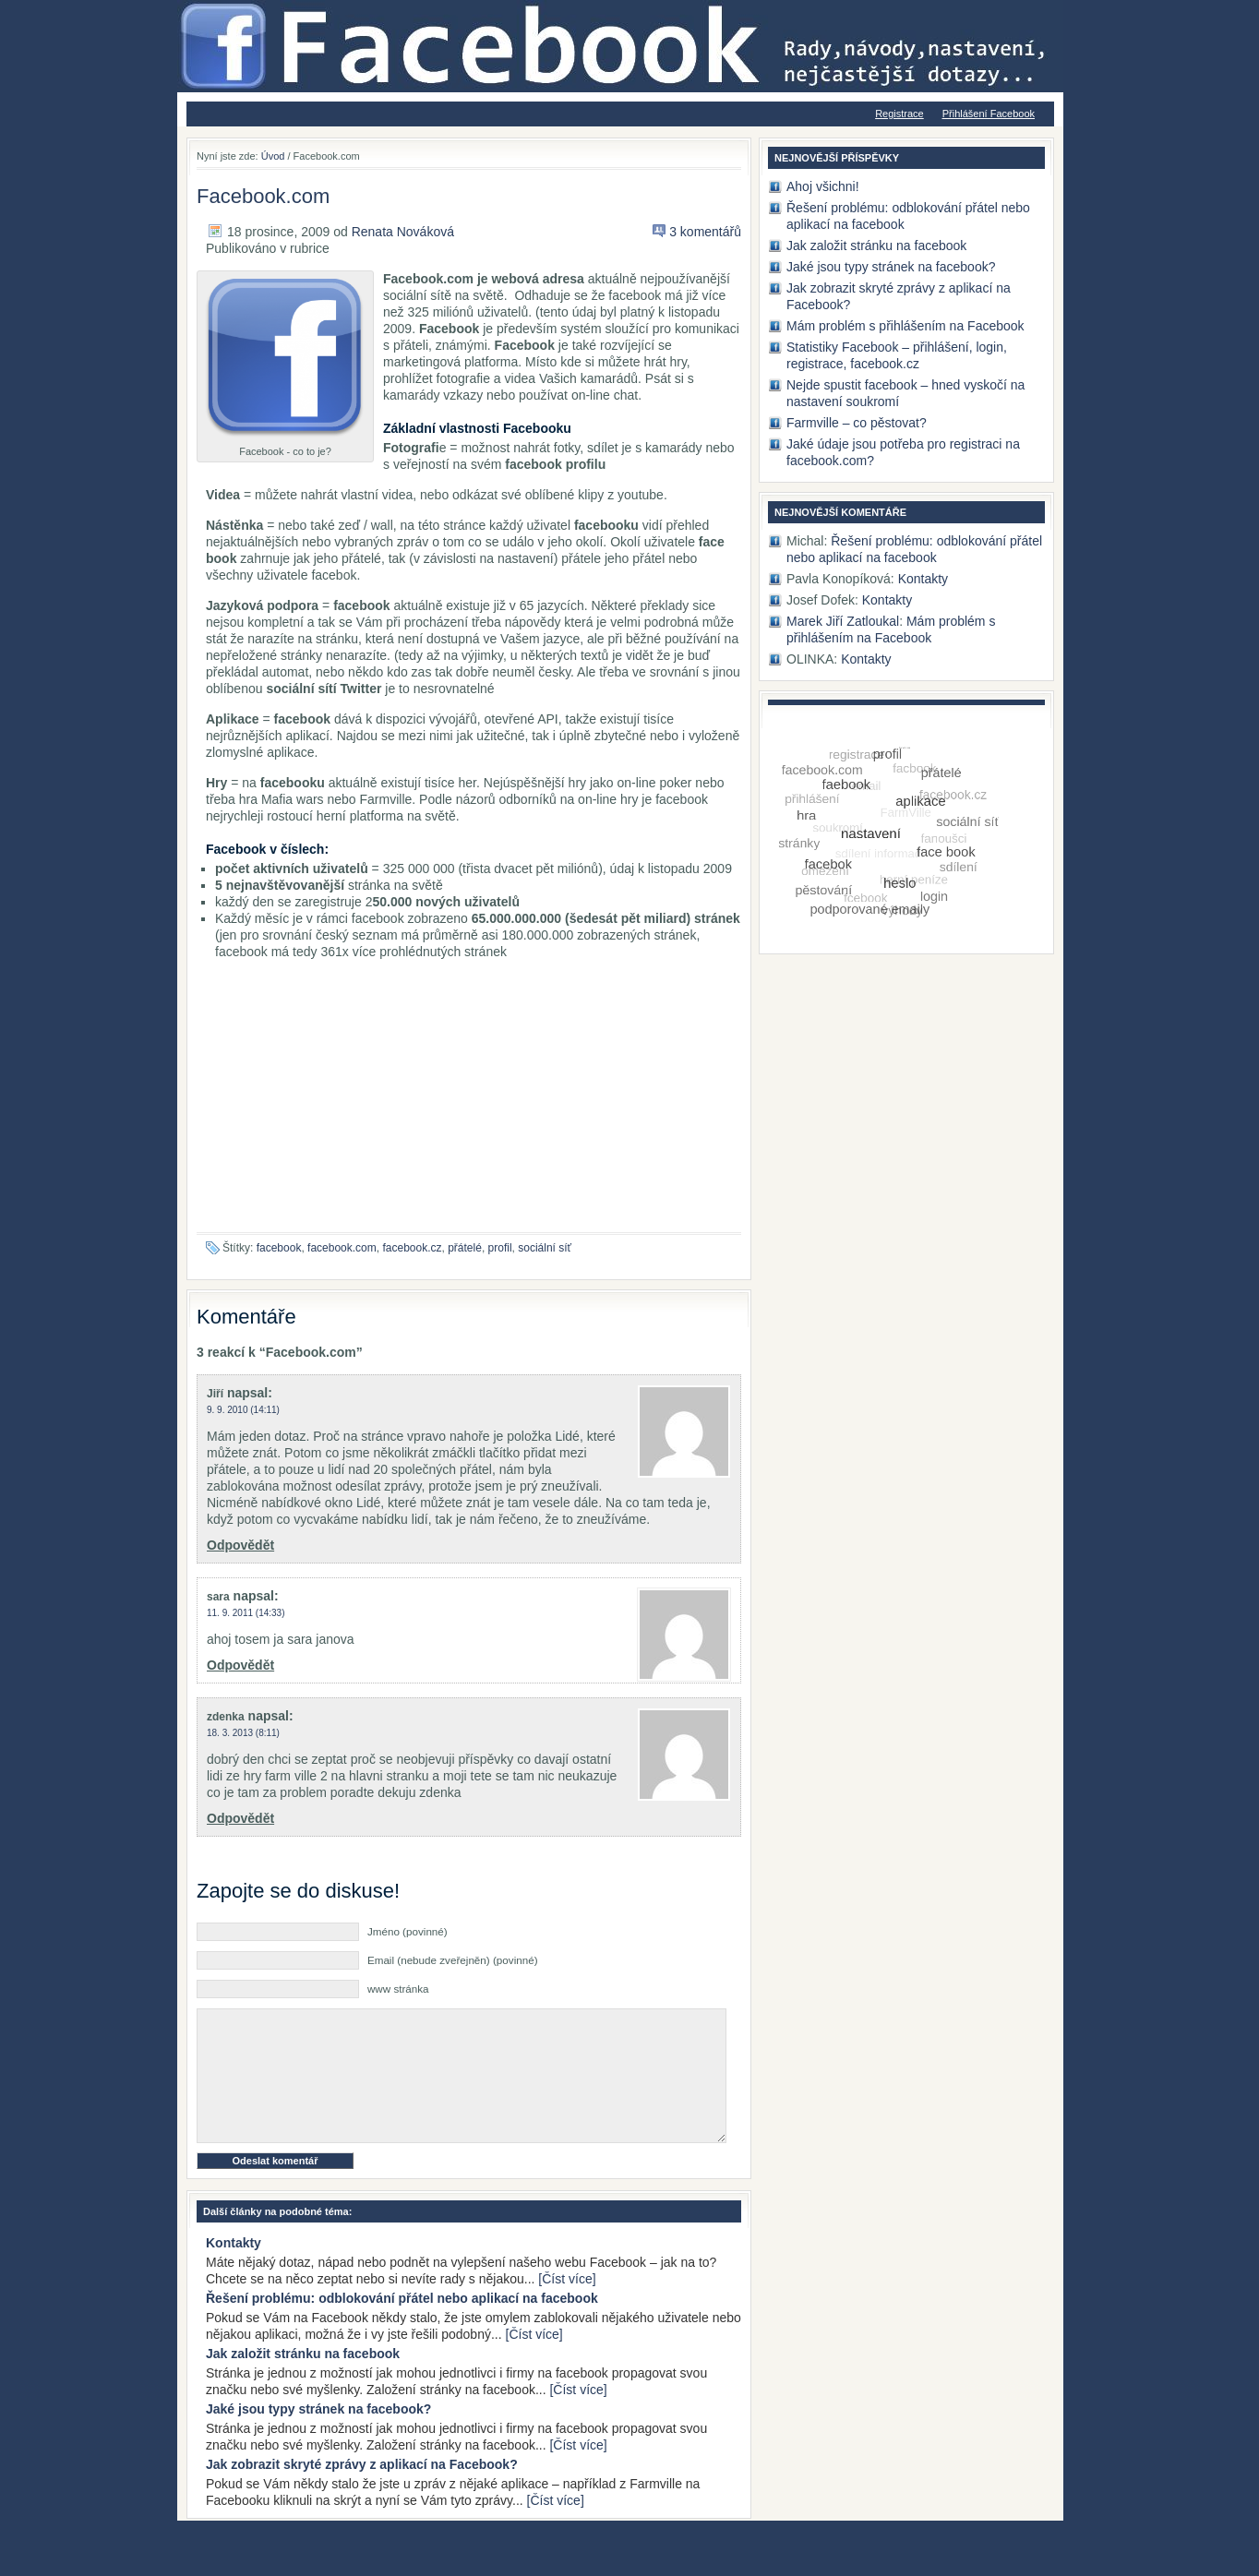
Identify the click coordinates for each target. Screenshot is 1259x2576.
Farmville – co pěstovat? (856, 422)
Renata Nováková (403, 231)
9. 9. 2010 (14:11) (243, 1410)
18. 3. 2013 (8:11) (243, 1733)
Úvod (273, 156)
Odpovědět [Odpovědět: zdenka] (240, 1818)
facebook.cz (411, 1247)
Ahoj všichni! (822, 186)
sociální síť (544, 1247)
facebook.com (342, 1247)
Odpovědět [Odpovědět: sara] (240, 1665)
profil (500, 1247)
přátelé (465, 1247)
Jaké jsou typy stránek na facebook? (318, 2436)
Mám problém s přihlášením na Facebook (905, 325)
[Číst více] (566, 2306)
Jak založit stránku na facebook (303, 2381)
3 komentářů (705, 231)
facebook (279, 1247)
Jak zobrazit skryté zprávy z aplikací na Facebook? (362, 2492)
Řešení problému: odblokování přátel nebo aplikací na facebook (402, 2325)
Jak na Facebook (399, 9)
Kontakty (233, 2270)
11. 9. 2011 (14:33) (246, 1613)
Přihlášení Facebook (988, 113)
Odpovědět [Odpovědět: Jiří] (240, 1545)
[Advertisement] (469, 1103)
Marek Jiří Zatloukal (842, 621)
